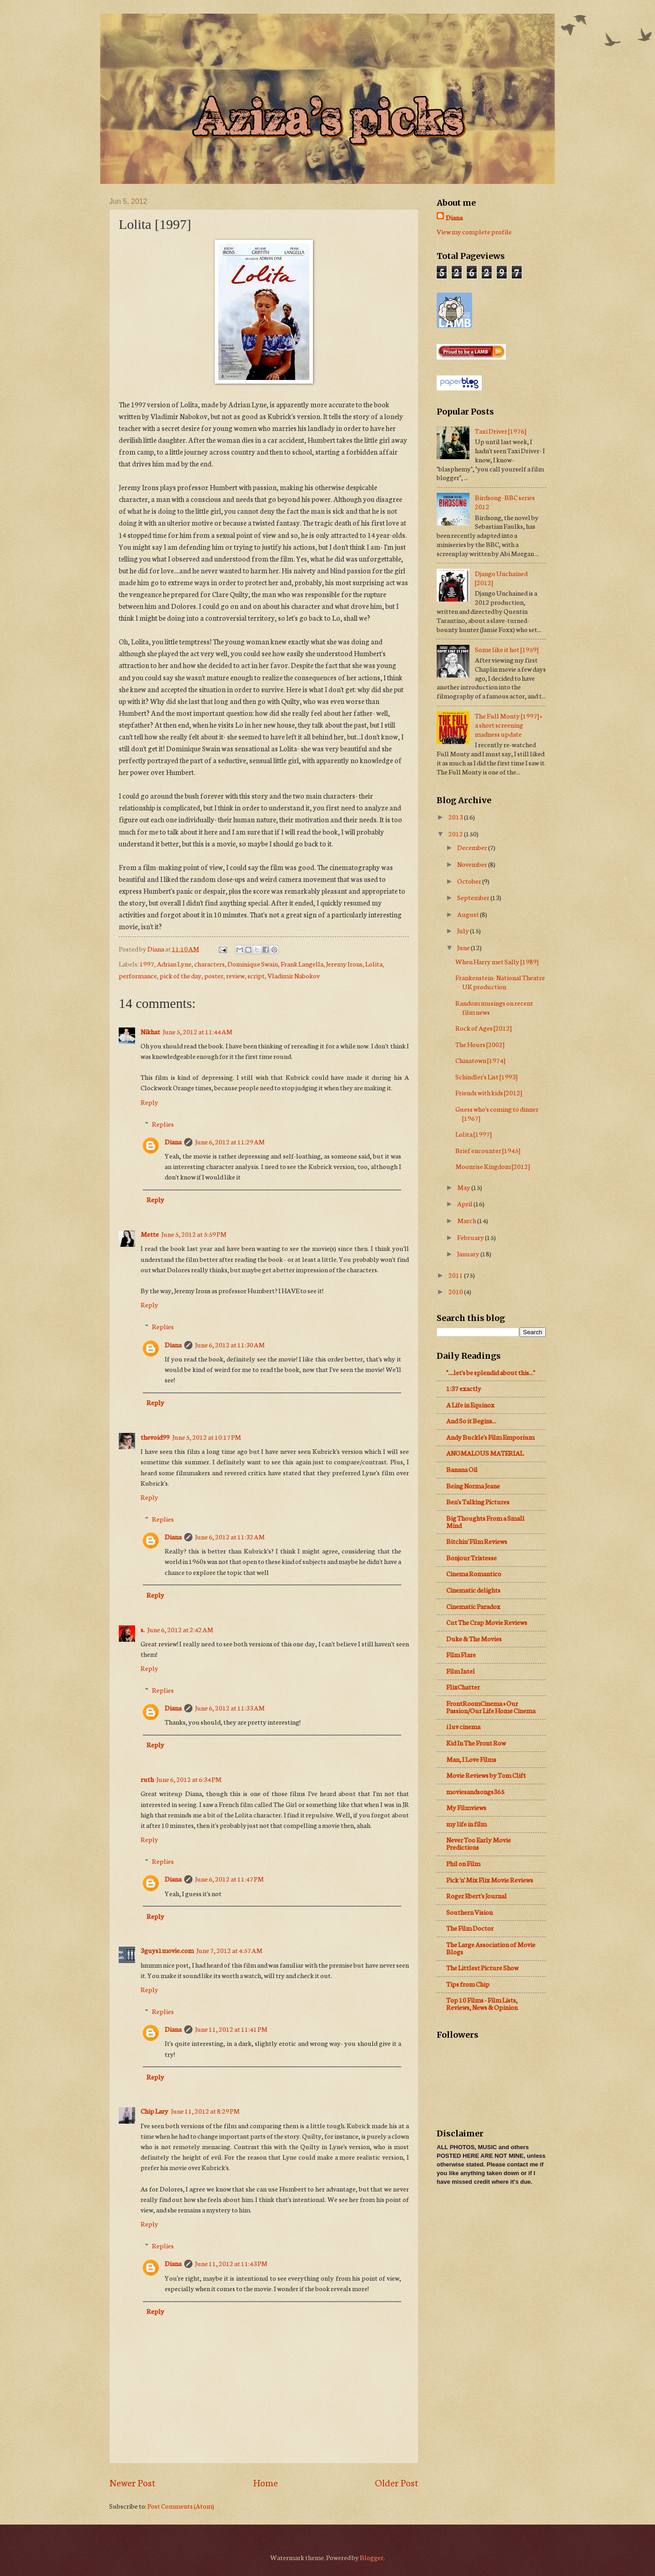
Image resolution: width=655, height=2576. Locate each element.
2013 (456, 816)
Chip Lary (154, 2110)
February (471, 1237)
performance (138, 975)
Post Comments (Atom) (180, 2505)
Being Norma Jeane (473, 1485)
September (473, 897)
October (469, 881)
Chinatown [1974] (480, 1060)
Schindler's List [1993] (486, 1076)
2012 (456, 833)
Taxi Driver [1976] (500, 430)
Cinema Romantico (473, 1573)
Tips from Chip (467, 1984)
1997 (147, 963)
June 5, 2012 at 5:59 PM (194, 1234)
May (464, 1187)
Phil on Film (463, 1863)
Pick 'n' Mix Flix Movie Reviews (489, 1879)
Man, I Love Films (471, 1759)
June (464, 947)
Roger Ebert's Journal (476, 1895)
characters (209, 963)
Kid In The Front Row (476, 1742)
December (472, 847)
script (256, 975)
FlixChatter (463, 1686)
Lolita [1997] (473, 1134)
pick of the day (181, 975)
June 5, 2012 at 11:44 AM (197, 1031)
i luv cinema (463, 1726)
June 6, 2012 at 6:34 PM (189, 1779)
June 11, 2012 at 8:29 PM (205, 2110)
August (468, 914)
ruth (147, 1779)
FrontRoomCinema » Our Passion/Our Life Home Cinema (490, 1706)
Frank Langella (302, 963)
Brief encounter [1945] (487, 1150)
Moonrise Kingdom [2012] (492, 1166)
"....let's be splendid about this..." (490, 1372)
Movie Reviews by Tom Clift (486, 1775)
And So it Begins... (471, 1420)
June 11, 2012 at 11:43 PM (231, 2263)
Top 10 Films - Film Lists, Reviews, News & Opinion (482, 2003)
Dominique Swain (252, 963)
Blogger (371, 2557)
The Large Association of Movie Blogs (490, 1947)
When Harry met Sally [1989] (497, 961)
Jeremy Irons (344, 963)
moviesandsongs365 (475, 1791)
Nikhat (150, 1031)
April (465, 1203)
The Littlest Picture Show (482, 1967)
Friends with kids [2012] (488, 1092)
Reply (149, 1102)
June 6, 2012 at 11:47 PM (229, 1878)
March (467, 1220)
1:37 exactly (463, 1388)
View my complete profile (474, 231)
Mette (150, 1234)
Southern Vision (469, 1912)
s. (143, 1629)
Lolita (374, 963)
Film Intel (460, 1670)
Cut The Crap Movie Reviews (486, 1622)
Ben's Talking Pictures (477, 1501)
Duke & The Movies (474, 1638)
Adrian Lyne (174, 963)
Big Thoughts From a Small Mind (485, 1521)
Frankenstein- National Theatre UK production (500, 981)
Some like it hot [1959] (507, 649)
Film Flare (461, 1654)
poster (213, 975)
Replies (163, 1124)
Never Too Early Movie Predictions (478, 1843)
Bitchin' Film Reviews (476, 1541)
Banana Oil (462, 1469)
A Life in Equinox (470, 1404)
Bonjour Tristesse (471, 1557)
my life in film (466, 1823)
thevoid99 (155, 1437)
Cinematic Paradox (473, 1606)
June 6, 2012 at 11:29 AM (230, 1141)
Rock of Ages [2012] (483, 1027)
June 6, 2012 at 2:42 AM (180, 1629)
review (235, 975)
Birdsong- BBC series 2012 (505, 501)
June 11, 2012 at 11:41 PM (231, 2029)
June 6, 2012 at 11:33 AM (230, 1707)
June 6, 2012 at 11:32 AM (230, 1536)
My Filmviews (466, 1807)
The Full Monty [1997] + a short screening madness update (508, 725)
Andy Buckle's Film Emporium (490, 1437)
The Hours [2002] (479, 1044)
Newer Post (132, 2482)
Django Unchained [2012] (501, 577)
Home (265, 2482)
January (468, 1253)
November (472, 864)
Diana (173, 1141)
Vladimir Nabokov (293, 975)
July (463, 930)
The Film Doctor (470, 1928)
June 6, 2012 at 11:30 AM (230, 1344)
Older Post (396, 2482)
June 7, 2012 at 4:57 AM (229, 1950)
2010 (456, 1291)
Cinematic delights (473, 1589)
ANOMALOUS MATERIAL (485, 1453)
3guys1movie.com (167, 1950)
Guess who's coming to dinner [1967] (497, 1113)
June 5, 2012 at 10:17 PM (206, 1437)
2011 (456, 1275)
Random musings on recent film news (494, 1007)
